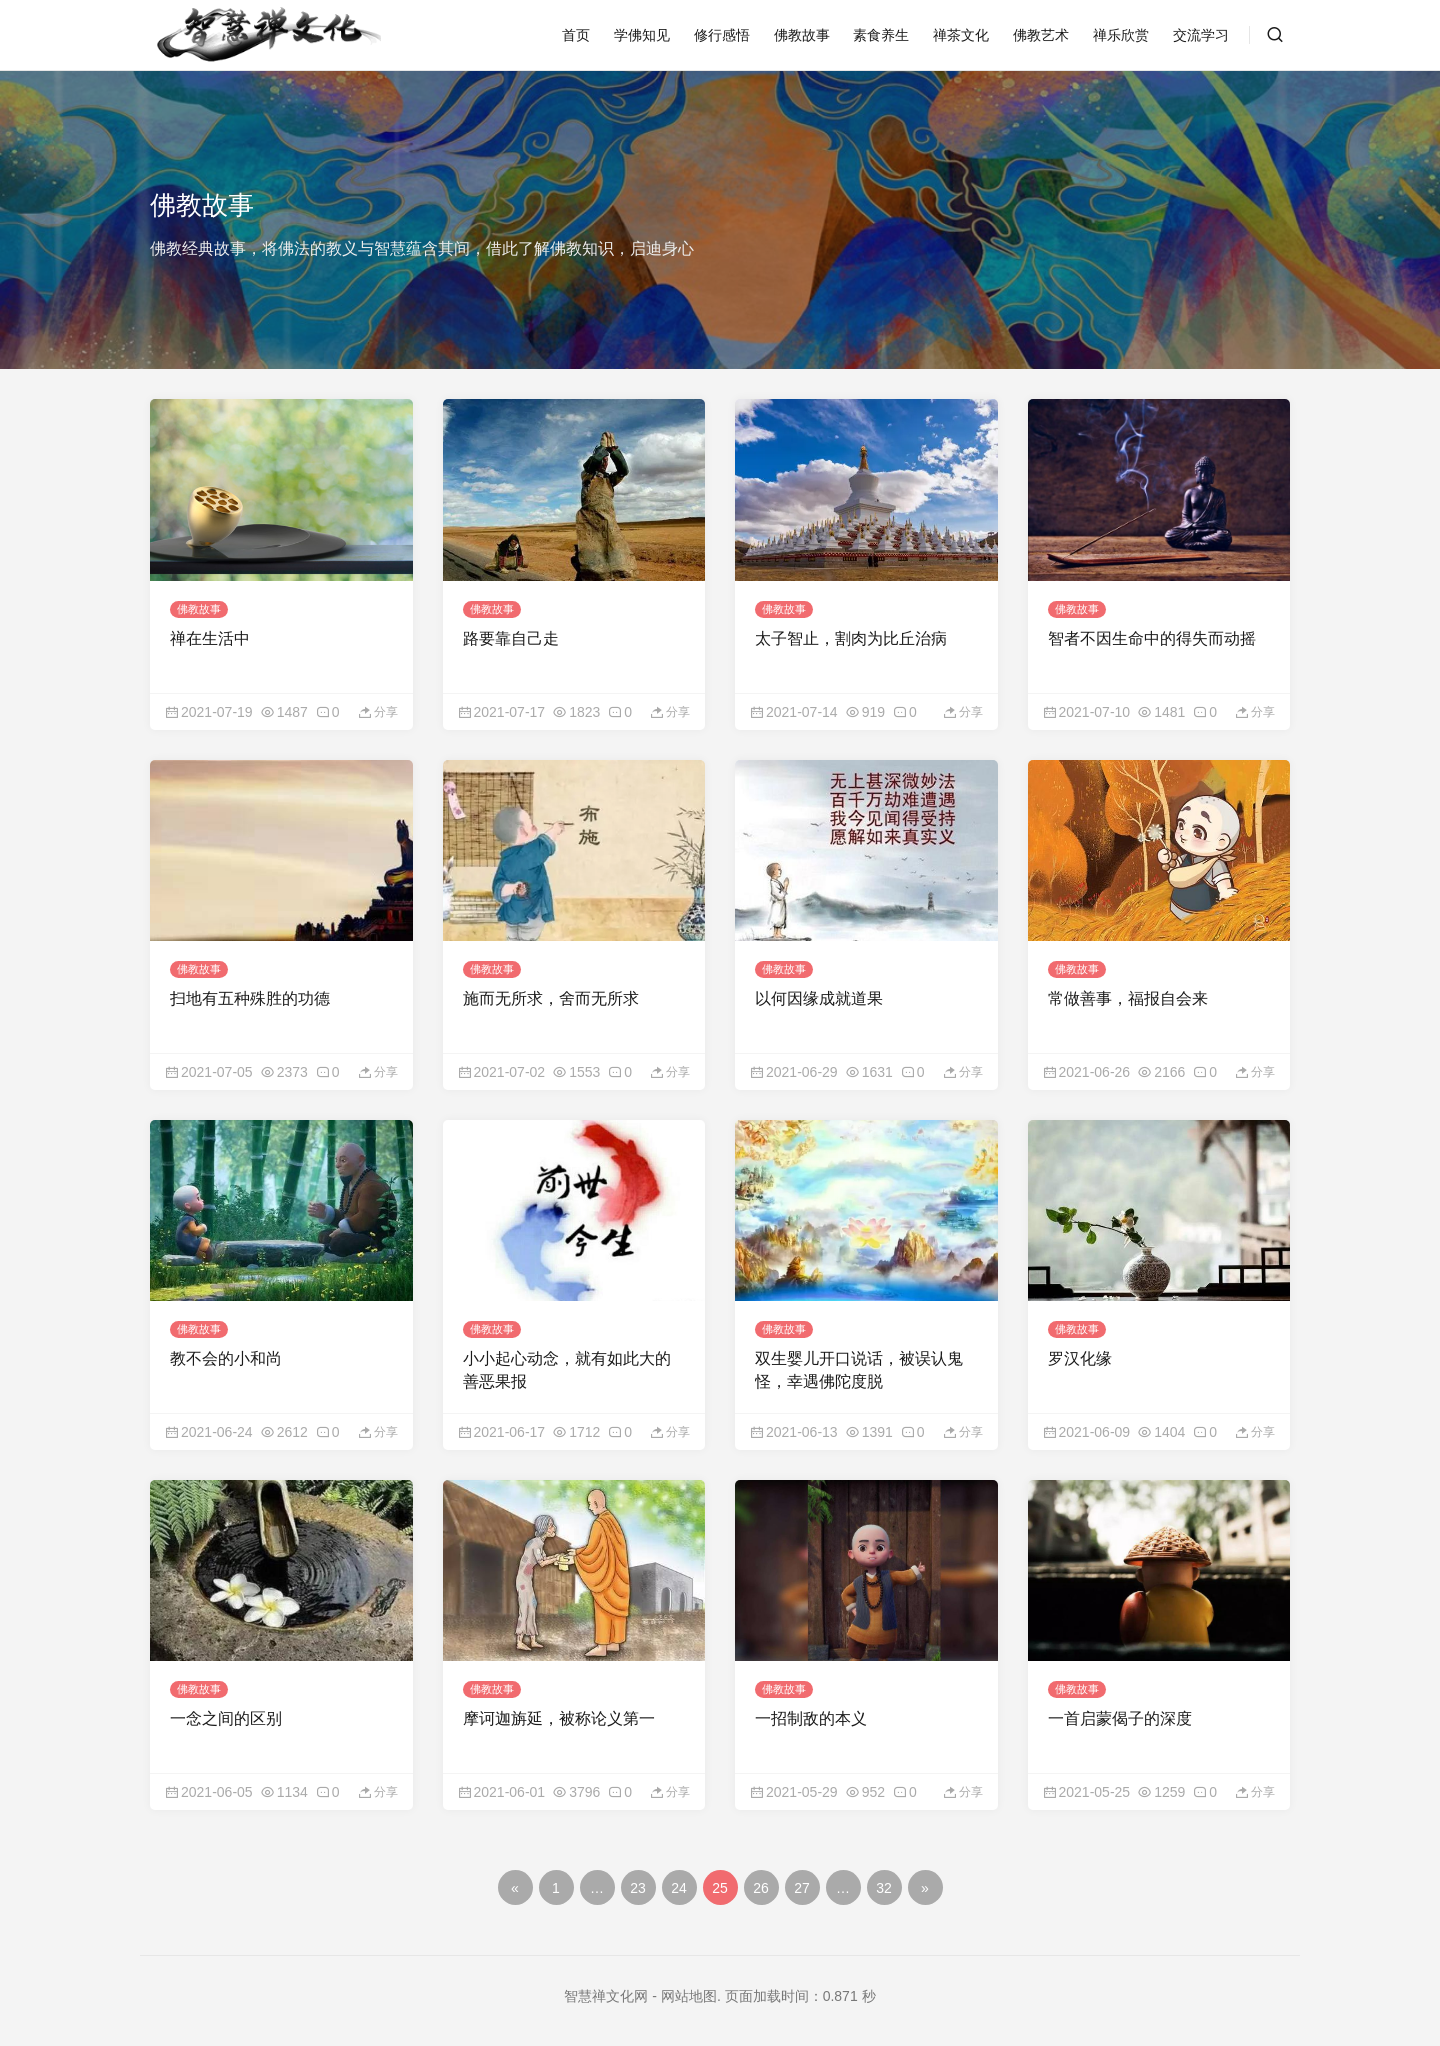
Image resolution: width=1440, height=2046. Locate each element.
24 (679, 1883)
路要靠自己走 (511, 636)
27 (802, 1883)
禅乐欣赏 (1121, 35)
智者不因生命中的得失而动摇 (1152, 636)
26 (761, 1883)
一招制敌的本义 (811, 1713)
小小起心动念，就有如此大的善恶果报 (567, 1365)
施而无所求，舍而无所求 (551, 995)
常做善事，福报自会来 (1128, 995)
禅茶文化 (961, 35)
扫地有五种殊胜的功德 (250, 995)
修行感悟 (722, 35)
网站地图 (689, 1991)
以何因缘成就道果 (819, 995)
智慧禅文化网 (606, 1991)
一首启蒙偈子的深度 (1120, 1713)
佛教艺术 (1041, 35)
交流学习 (1201, 35)
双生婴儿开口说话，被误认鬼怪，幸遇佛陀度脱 (859, 1365)
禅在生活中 (210, 636)
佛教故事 (802, 35)
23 (638, 1883)
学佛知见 (642, 35)
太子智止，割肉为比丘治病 (851, 636)
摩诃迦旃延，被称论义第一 (559, 1713)
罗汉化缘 (1080, 1354)
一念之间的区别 (226, 1713)
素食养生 (881, 35)
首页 (576, 35)
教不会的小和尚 (226, 1354)
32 (884, 1883)
